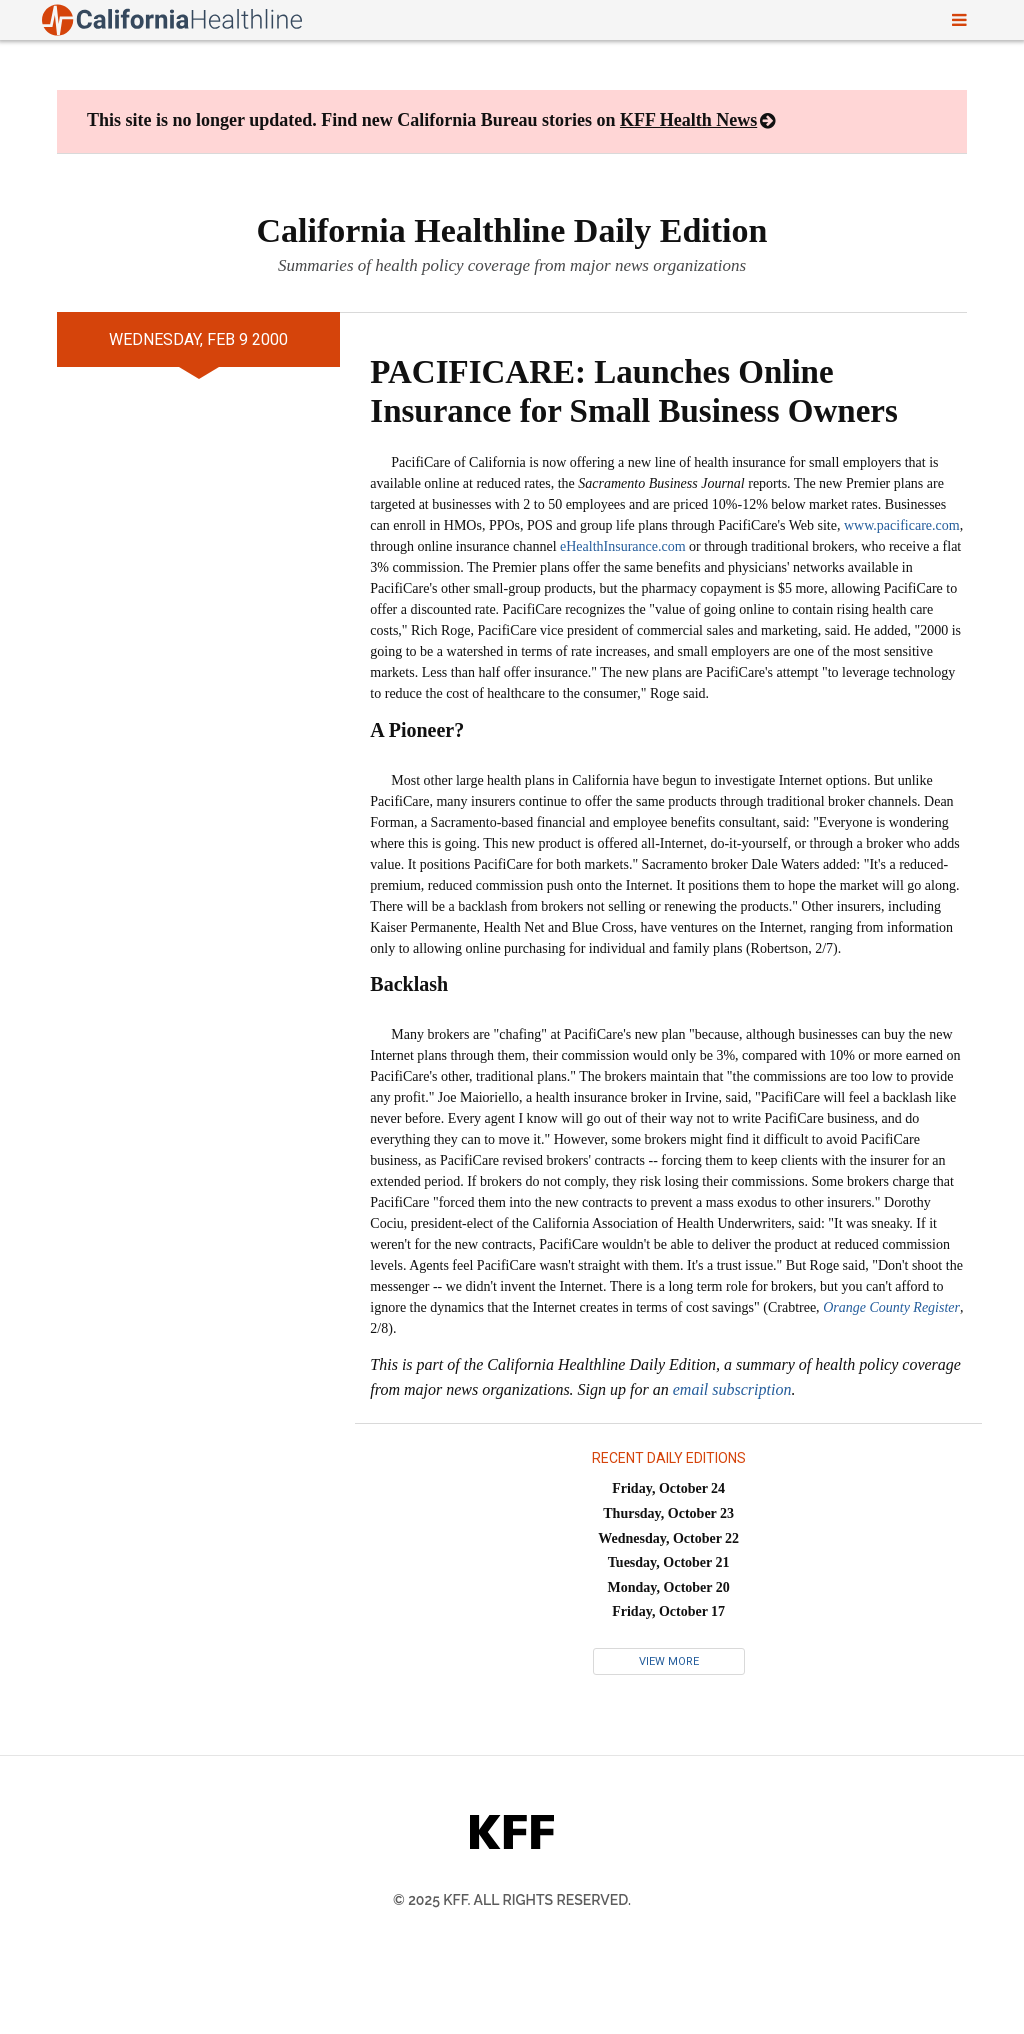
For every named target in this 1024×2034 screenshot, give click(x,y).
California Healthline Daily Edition (512, 230)
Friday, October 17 (668, 1611)
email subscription (732, 1389)
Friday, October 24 (668, 1488)
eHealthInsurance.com (623, 546)
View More (669, 1661)
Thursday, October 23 (668, 1513)
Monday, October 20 (669, 1587)
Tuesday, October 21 (669, 1562)
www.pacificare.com (902, 525)
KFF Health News (688, 120)
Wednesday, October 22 (668, 1538)
